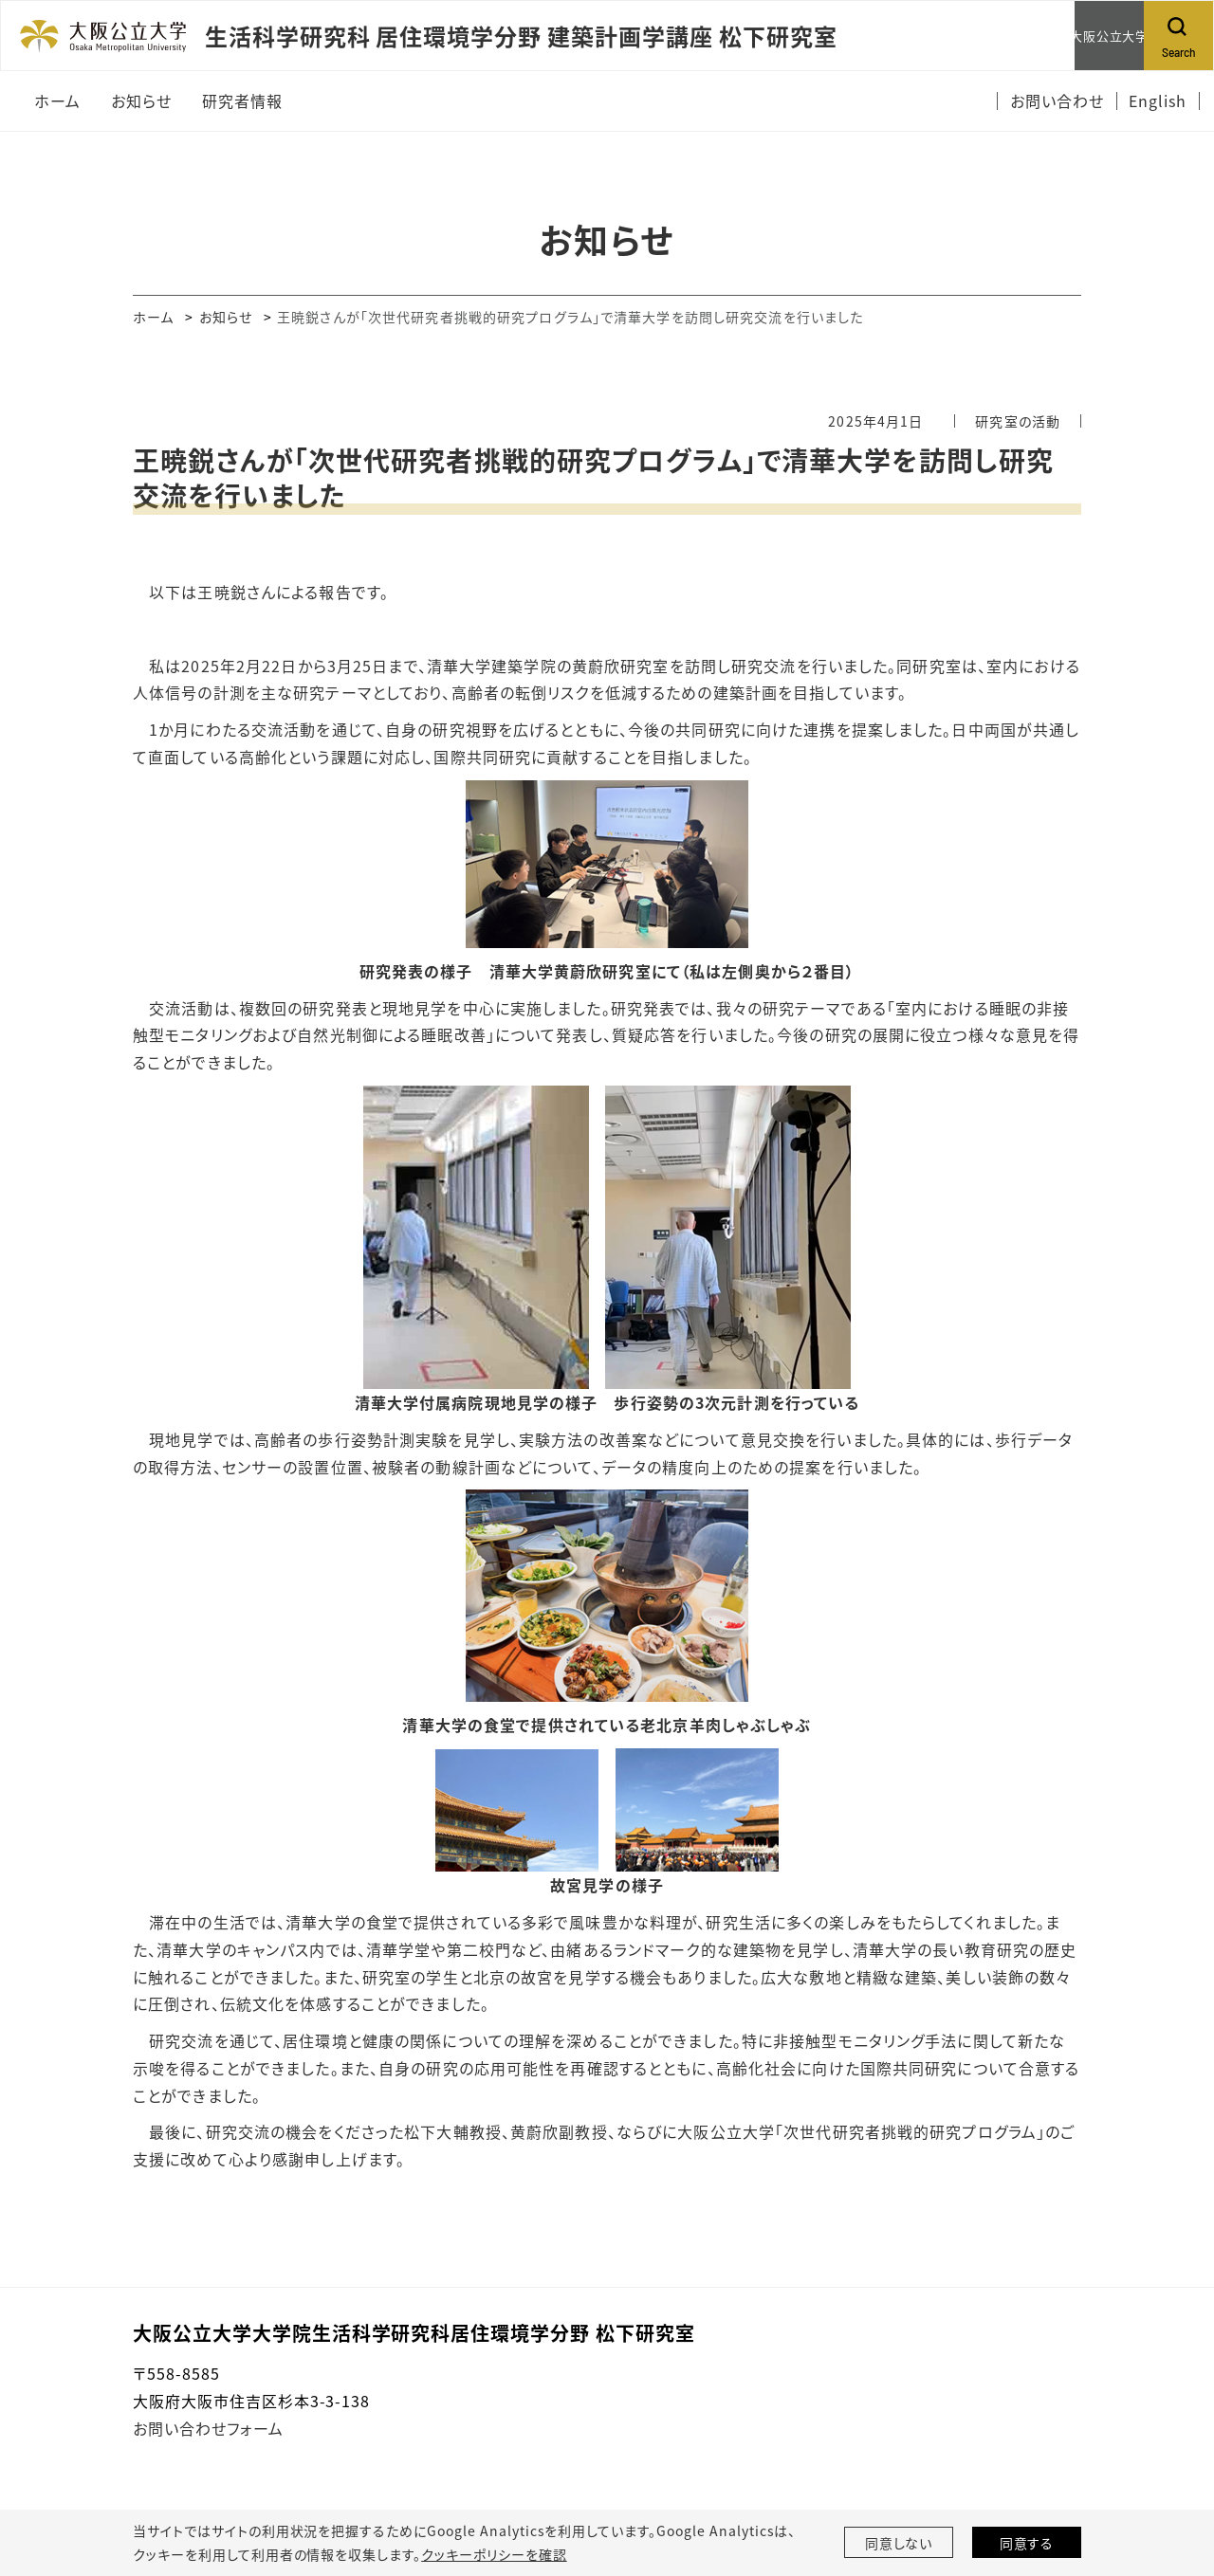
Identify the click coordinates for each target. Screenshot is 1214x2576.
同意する (1027, 2542)
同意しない (899, 2542)
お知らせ (225, 316)
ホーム (153, 316)
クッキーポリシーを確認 (494, 2554)
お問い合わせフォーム (208, 2428)
